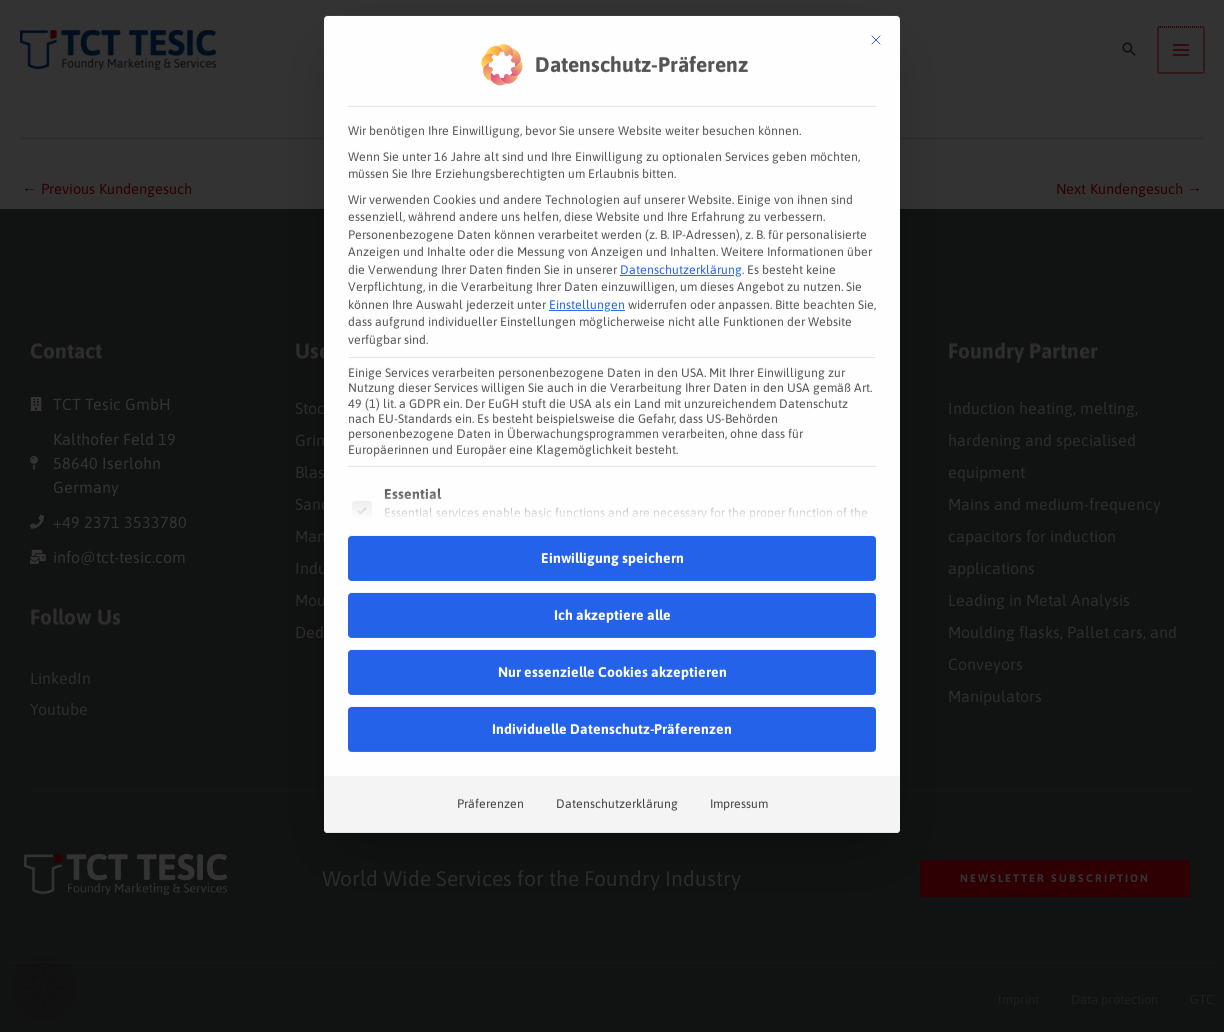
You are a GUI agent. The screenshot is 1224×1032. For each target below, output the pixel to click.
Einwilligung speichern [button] (612, 525)
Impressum (739, 771)
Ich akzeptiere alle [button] (612, 582)
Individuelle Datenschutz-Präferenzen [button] (612, 696)
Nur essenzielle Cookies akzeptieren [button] (612, 639)
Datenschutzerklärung (681, 237)
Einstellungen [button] (587, 272)
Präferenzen (490, 771)
